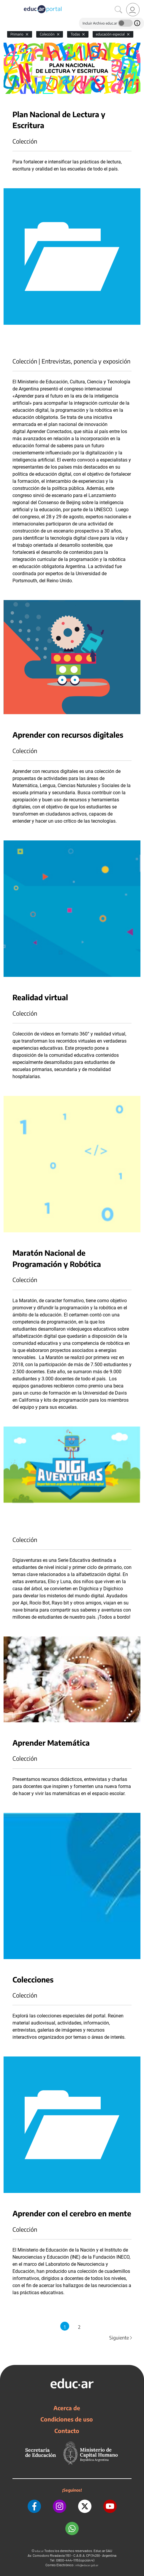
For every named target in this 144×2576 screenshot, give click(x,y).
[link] (133, 9)
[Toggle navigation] (5, 3)
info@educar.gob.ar (86, 2565)
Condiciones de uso (66, 2419)
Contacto (66, 2430)
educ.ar (39, 2551)
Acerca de (66, 2407)
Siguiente (121, 2337)
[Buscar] (118, 9)
